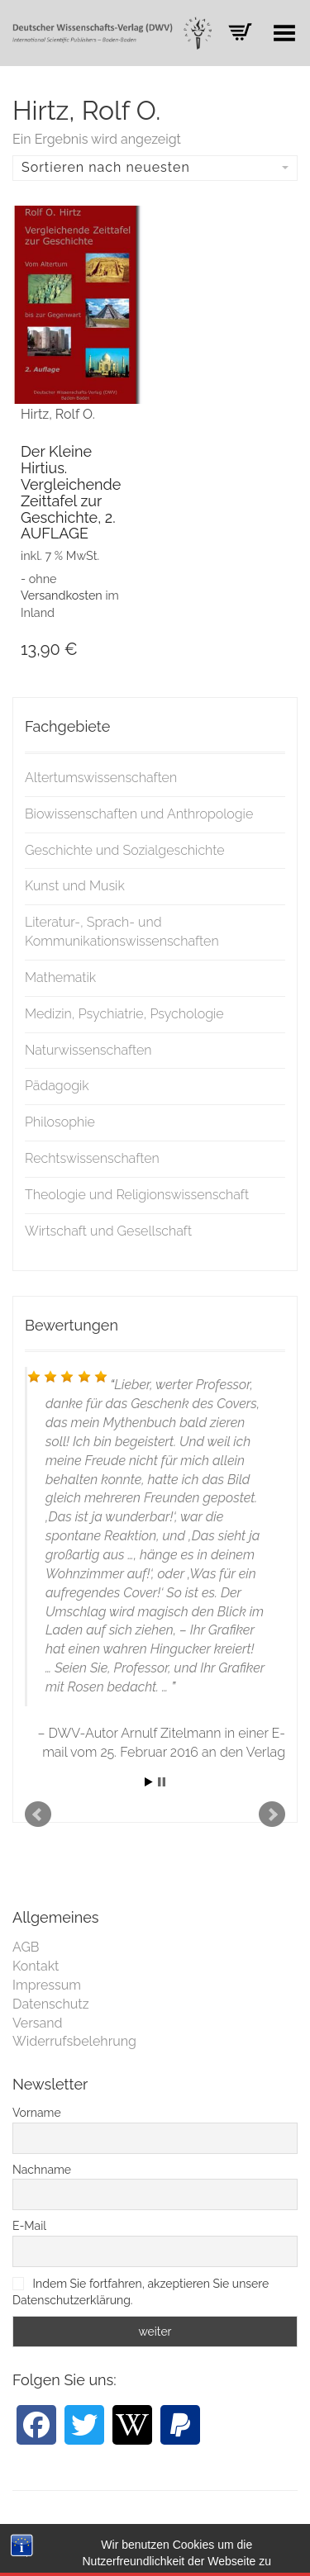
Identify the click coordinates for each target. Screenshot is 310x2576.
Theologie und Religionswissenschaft (137, 1195)
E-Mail (29, 2225)
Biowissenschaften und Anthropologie (139, 814)
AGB (26, 1947)
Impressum (46, 1985)
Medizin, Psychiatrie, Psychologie (124, 1014)
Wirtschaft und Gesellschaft (108, 1231)
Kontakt (35, 1966)
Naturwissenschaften (88, 1050)
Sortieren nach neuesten (155, 167)
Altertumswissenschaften (101, 777)
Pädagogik (57, 1085)
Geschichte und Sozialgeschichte (125, 850)
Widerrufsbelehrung (74, 2041)
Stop (161, 1781)
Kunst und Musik (75, 886)
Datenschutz (50, 2004)
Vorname (36, 2112)
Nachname (41, 2169)
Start (149, 1781)
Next (272, 1814)
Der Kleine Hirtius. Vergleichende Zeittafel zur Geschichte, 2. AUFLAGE (71, 492)
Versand (37, 2023)
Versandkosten (62, 595)
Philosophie (60, 1122)
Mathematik (60, 977)
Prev (38, 1814)
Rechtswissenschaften (92, 1158)
